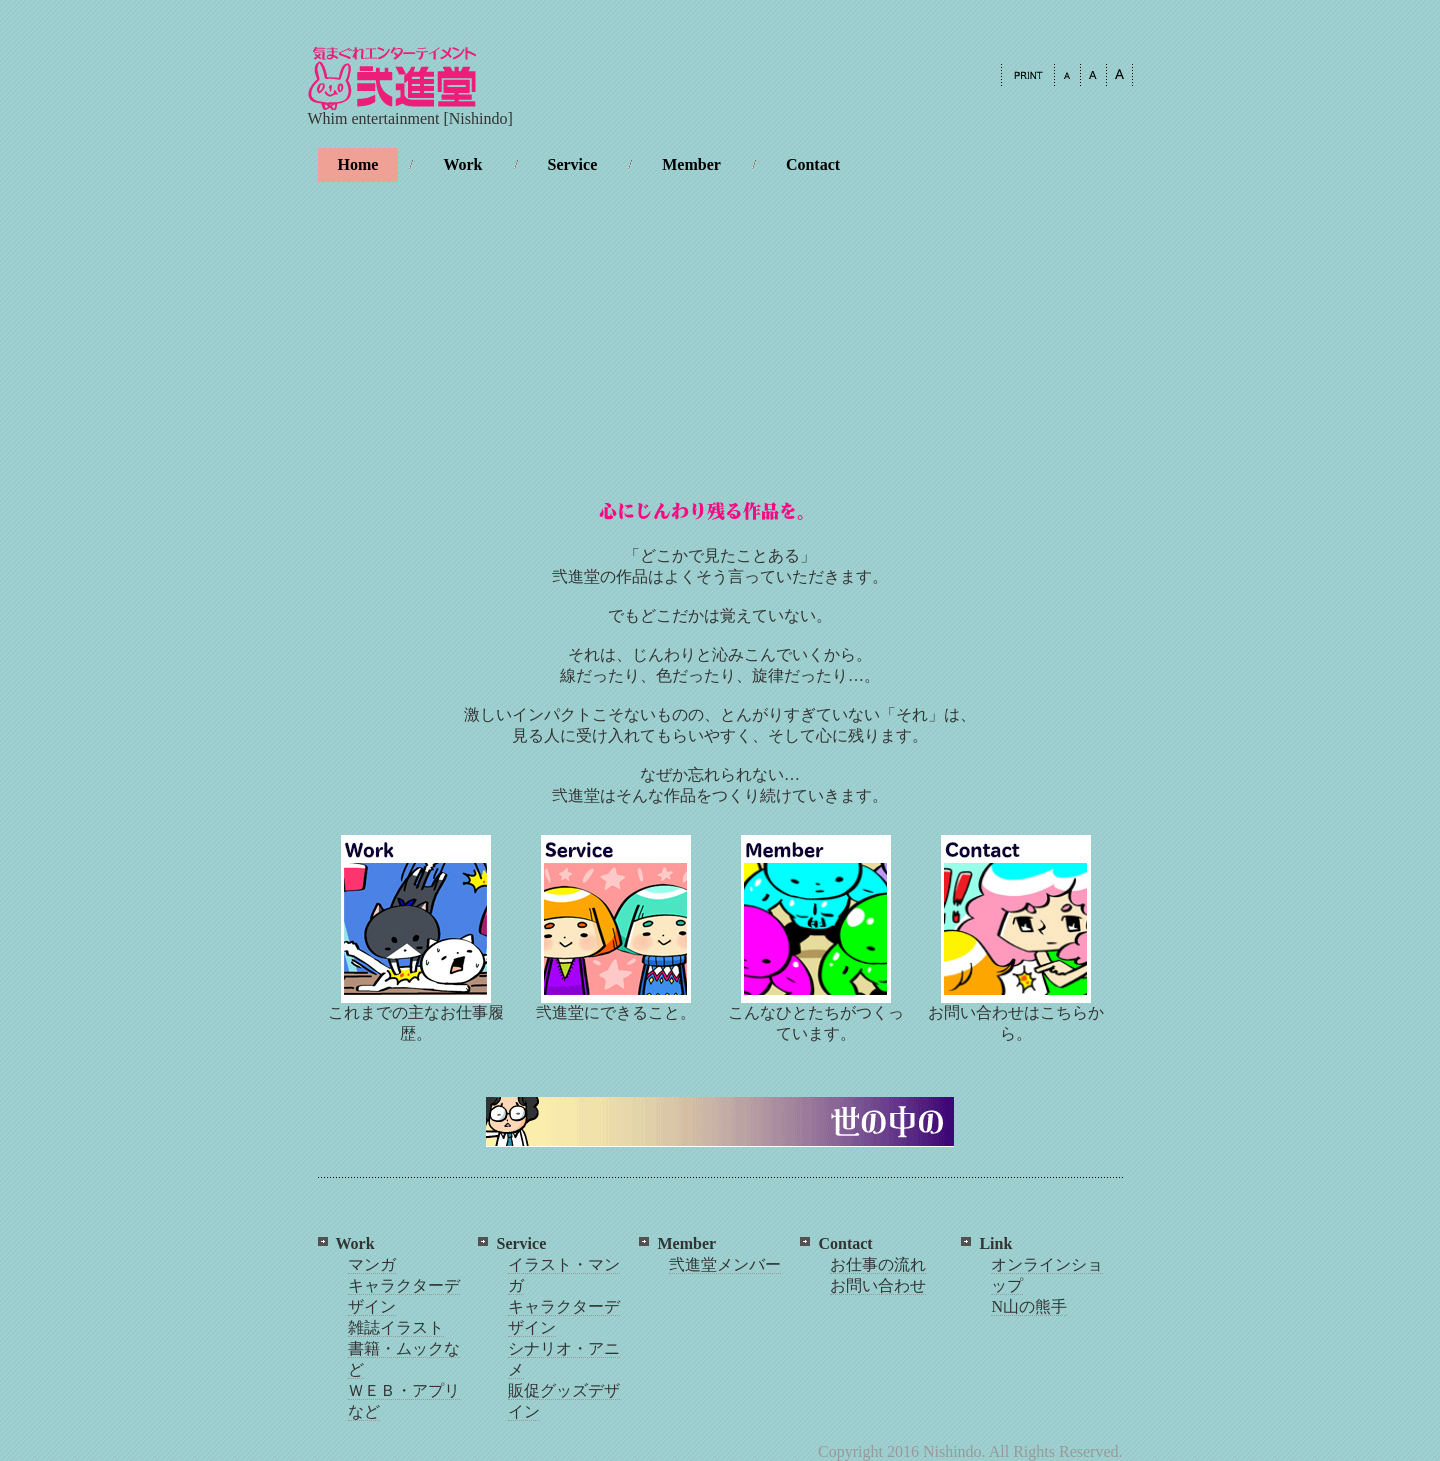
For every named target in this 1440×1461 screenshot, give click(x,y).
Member (691, 164)
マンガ (372, 1264)
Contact (813, 164)
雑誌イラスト (396, 1327)
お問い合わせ (878, 1285)
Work (462, 164)
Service (573, 164)
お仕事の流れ (878, 1264)
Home (358, 164)
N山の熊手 (1029, 1306)
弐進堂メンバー (725, 1264)
